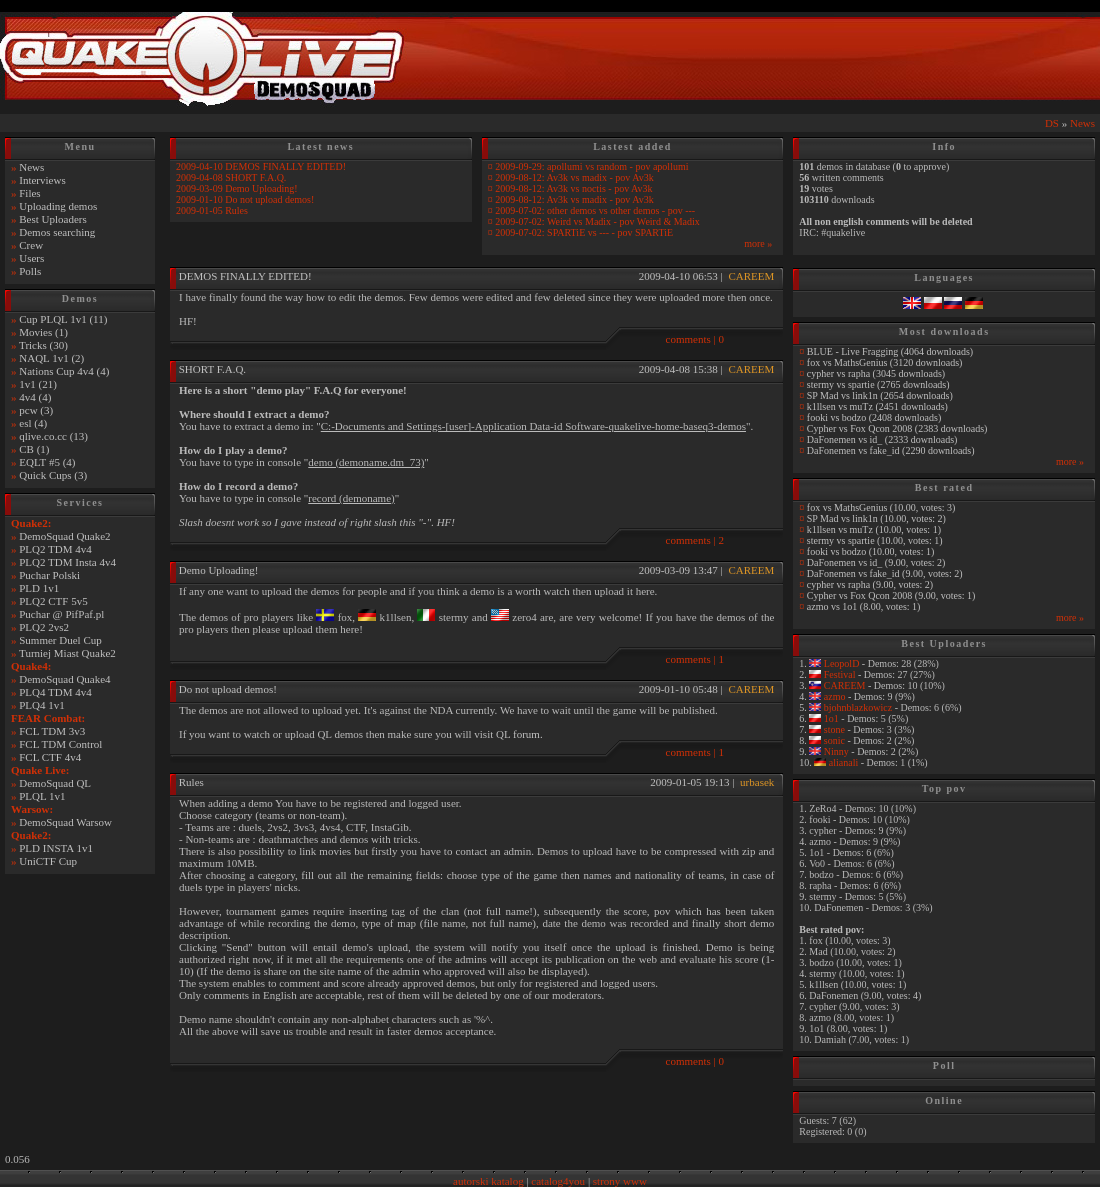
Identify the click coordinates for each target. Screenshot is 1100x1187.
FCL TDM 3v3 (52, 731)
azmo (833, 696)
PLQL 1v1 (42, 796)
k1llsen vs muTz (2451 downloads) (877, 406)
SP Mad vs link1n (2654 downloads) (880, 395)
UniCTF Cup (48, 861)
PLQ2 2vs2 (44, 627)
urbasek (757, 782)
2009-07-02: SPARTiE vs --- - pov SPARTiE (584, 232)
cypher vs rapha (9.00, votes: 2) (870, 584)
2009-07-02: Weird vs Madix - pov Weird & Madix (597, 221)
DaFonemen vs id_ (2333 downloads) (882, 439)
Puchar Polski (49, 575)
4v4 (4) (35, 397)
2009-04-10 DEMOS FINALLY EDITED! (261, 166)
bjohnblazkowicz (856, 707)
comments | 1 (695, 659)
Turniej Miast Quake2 (67, 653)
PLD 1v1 (39, 588)
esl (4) (33, 423)
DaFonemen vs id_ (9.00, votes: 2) (876, 562)
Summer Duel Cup (60, 640)
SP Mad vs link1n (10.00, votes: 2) (876, 518)
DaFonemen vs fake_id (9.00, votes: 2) (885, 573)
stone (833, 729)
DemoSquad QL (55, 783)
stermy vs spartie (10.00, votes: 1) (875, 540)
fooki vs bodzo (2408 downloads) (874, 417)
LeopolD (840, 663)
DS (1052, 123)
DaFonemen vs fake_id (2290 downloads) (891, 450)
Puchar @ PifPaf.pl (61, 614)
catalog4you (558, 1181)
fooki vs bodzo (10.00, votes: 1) (871, 551)
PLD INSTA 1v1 (56, 848)
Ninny (835, 751)
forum (526, 734)
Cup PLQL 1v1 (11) (63, 319)
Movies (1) (43, 332)
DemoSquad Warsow (65, 822)
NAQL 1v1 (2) (51, 358)
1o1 (830, 718)
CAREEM (751, 276)
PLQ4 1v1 (42, 705)
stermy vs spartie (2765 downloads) (878, 384)
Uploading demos (58, 206)
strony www (620, 1181)
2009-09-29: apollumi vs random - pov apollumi (591, 166)
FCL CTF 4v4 (50, 757)
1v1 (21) (38, 384)
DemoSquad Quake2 (64, 536)
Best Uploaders (53, 219)
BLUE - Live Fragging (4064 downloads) (890, 351)
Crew (31, 245)
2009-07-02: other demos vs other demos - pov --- (595, 210)
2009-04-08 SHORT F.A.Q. (231, 177)
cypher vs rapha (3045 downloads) (876, 373)
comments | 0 (695, 339)
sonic (833, 740)
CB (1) (34, 449)
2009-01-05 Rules (212, 210)
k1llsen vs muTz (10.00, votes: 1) (874, 529)
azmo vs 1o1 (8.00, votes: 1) (864, 606)
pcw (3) (36, 410)
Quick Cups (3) (53, 475)
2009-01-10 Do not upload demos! (245, 199)
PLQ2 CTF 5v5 (53, 601)
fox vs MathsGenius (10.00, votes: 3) (881, 507)
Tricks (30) (43, 345)
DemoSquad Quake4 (64, 679)
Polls (30, 271)
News (1082, 123)
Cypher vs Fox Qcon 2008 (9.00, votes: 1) (891, 595)
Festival (838, 674)
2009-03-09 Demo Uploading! (237, 188)
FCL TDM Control (60, 744)
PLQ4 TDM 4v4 (55, 692)
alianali (842, 762)
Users (31, 258)
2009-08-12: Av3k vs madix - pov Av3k (574, 177)
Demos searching (57, 232)
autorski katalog (488, 1181)
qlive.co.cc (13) (53, 436)
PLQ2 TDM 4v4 (55, 549)
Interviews (42, 180)
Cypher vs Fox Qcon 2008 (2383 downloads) (897, 428)
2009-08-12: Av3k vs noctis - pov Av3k (573, 188)
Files (29, 193)
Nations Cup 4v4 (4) (64, 371)
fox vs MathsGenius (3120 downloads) (885, 362)
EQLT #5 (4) (47, 462)
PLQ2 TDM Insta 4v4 (67, 562)
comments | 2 (695, 540)
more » (758, 243)
